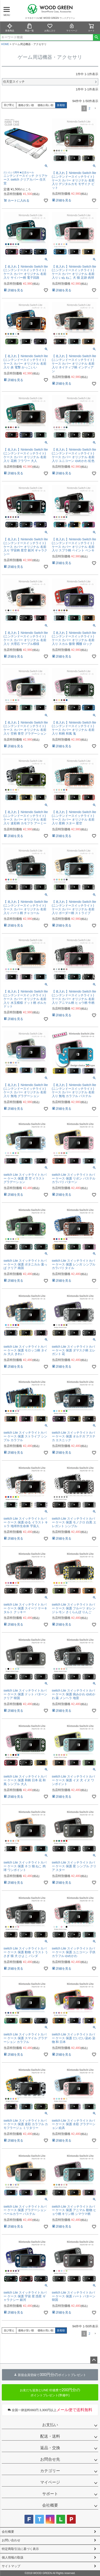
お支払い (50, 2425)
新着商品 (9, 27)
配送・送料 (50, 2436)
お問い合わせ (11, 2540)
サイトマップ (11, 2566)
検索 (96, 37)
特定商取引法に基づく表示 (20, 2549)
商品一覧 (29, 27)
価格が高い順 (45, 105)
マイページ (71, 27)
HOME (5, 44)
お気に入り (49, 27)
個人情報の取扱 (12, 2557)
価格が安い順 (26, 105)
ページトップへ (93, 2360)
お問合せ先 (50, 2459)
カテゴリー (50, 2471)
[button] (95, 108)
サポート (50, 2494)
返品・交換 (50, 2448)
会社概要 (50, 2505)
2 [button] (89, 108)
